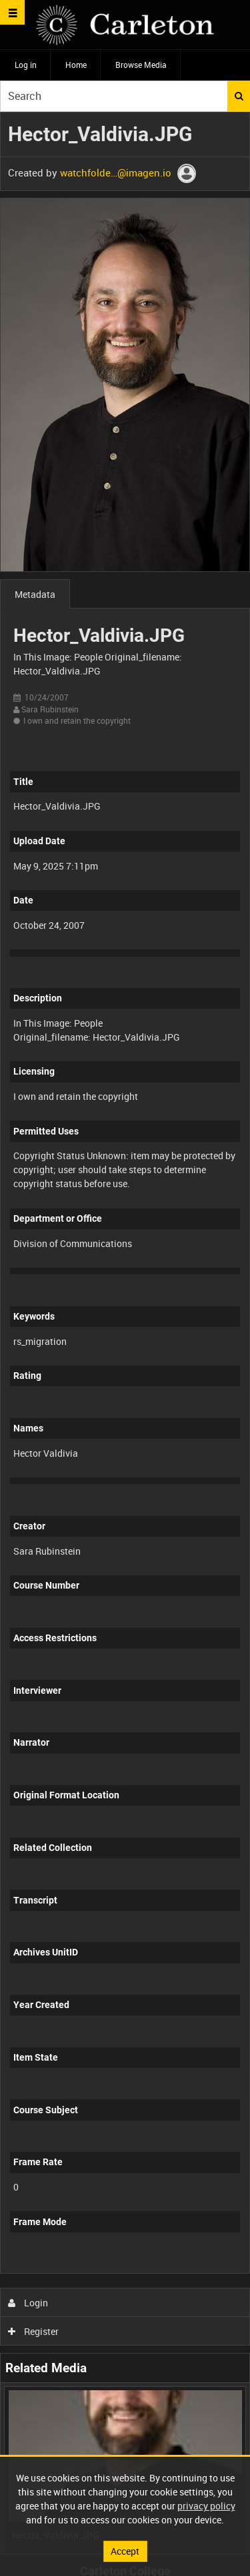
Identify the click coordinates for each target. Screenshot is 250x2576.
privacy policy (206, 2505)
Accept (125, 2551)
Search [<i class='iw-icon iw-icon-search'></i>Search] (239, 96)
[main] (125, 1333)
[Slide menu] (12, 12)
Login (28, 2302)
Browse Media (141, 64)
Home (76, 64)
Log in (26, 64)
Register (33, 2331)
